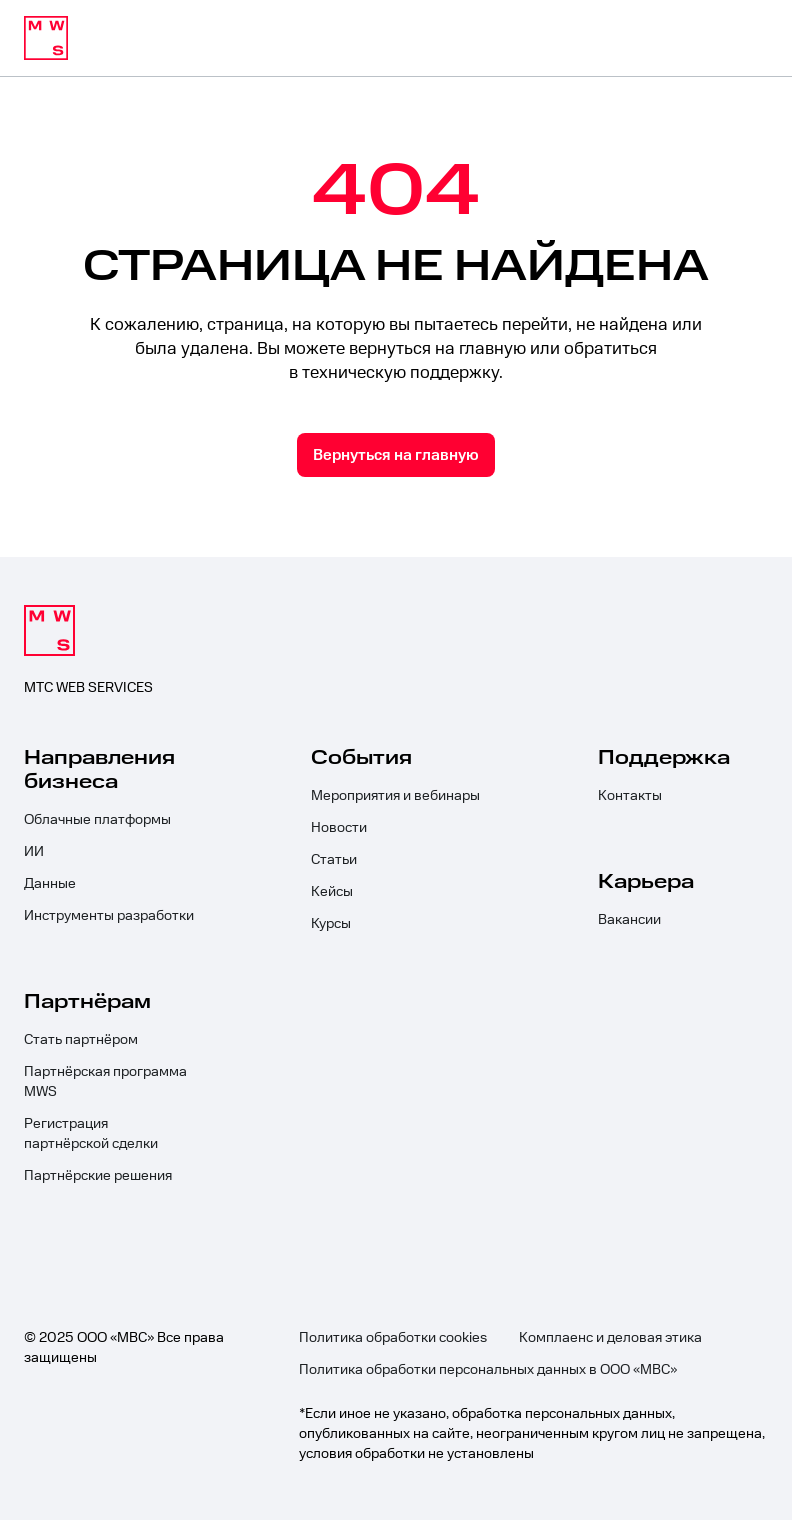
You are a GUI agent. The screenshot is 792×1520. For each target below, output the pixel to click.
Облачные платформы (97, 820)
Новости (339, 828)
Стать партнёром (81, 1040)
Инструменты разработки (109, 916)
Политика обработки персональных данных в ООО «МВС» (488, 1370)
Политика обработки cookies (393, 1338)
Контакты (630, 796)
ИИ (34, 852)
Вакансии (629, 920)
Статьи (334, 860)
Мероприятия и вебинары (395, 796)
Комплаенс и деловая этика (610, 1338)
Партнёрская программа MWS (105, 1082)
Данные (50, 884)
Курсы (331, 924)
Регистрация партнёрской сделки (91, 1134)
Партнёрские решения (98, 1176)
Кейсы (332, 892)
